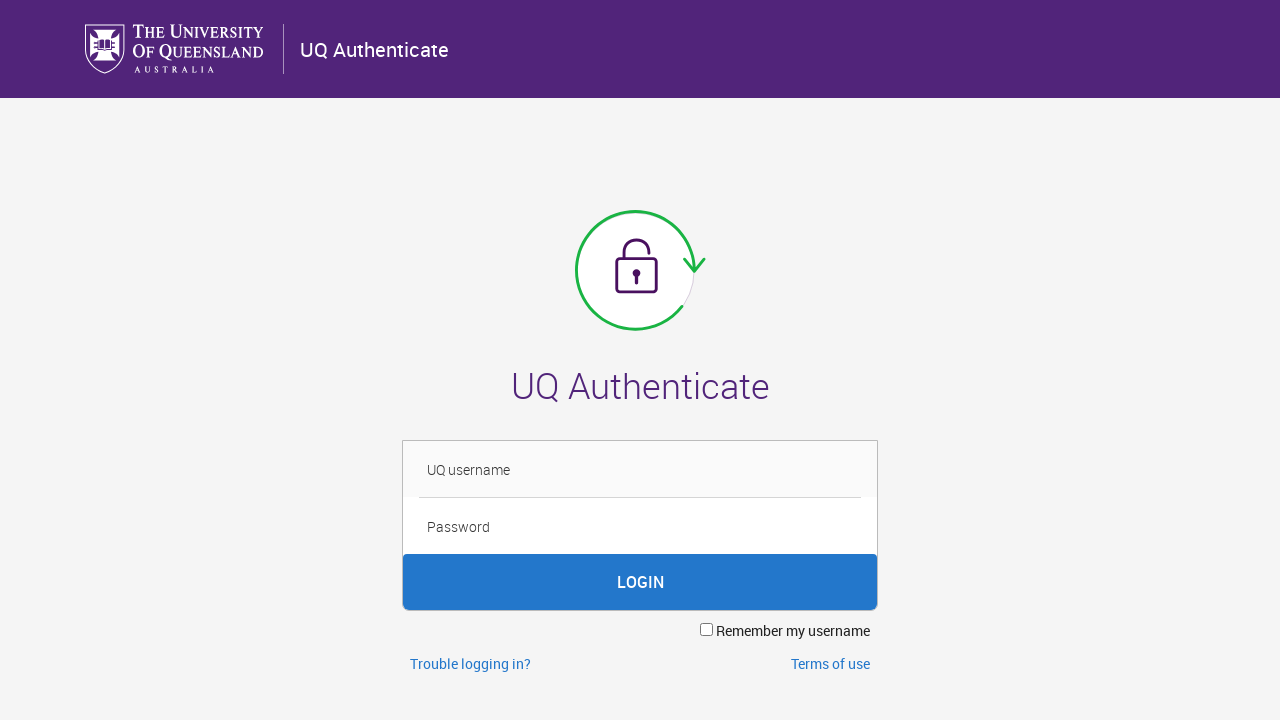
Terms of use (830, 663)
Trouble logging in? (470, 663)
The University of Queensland (176, 49)
